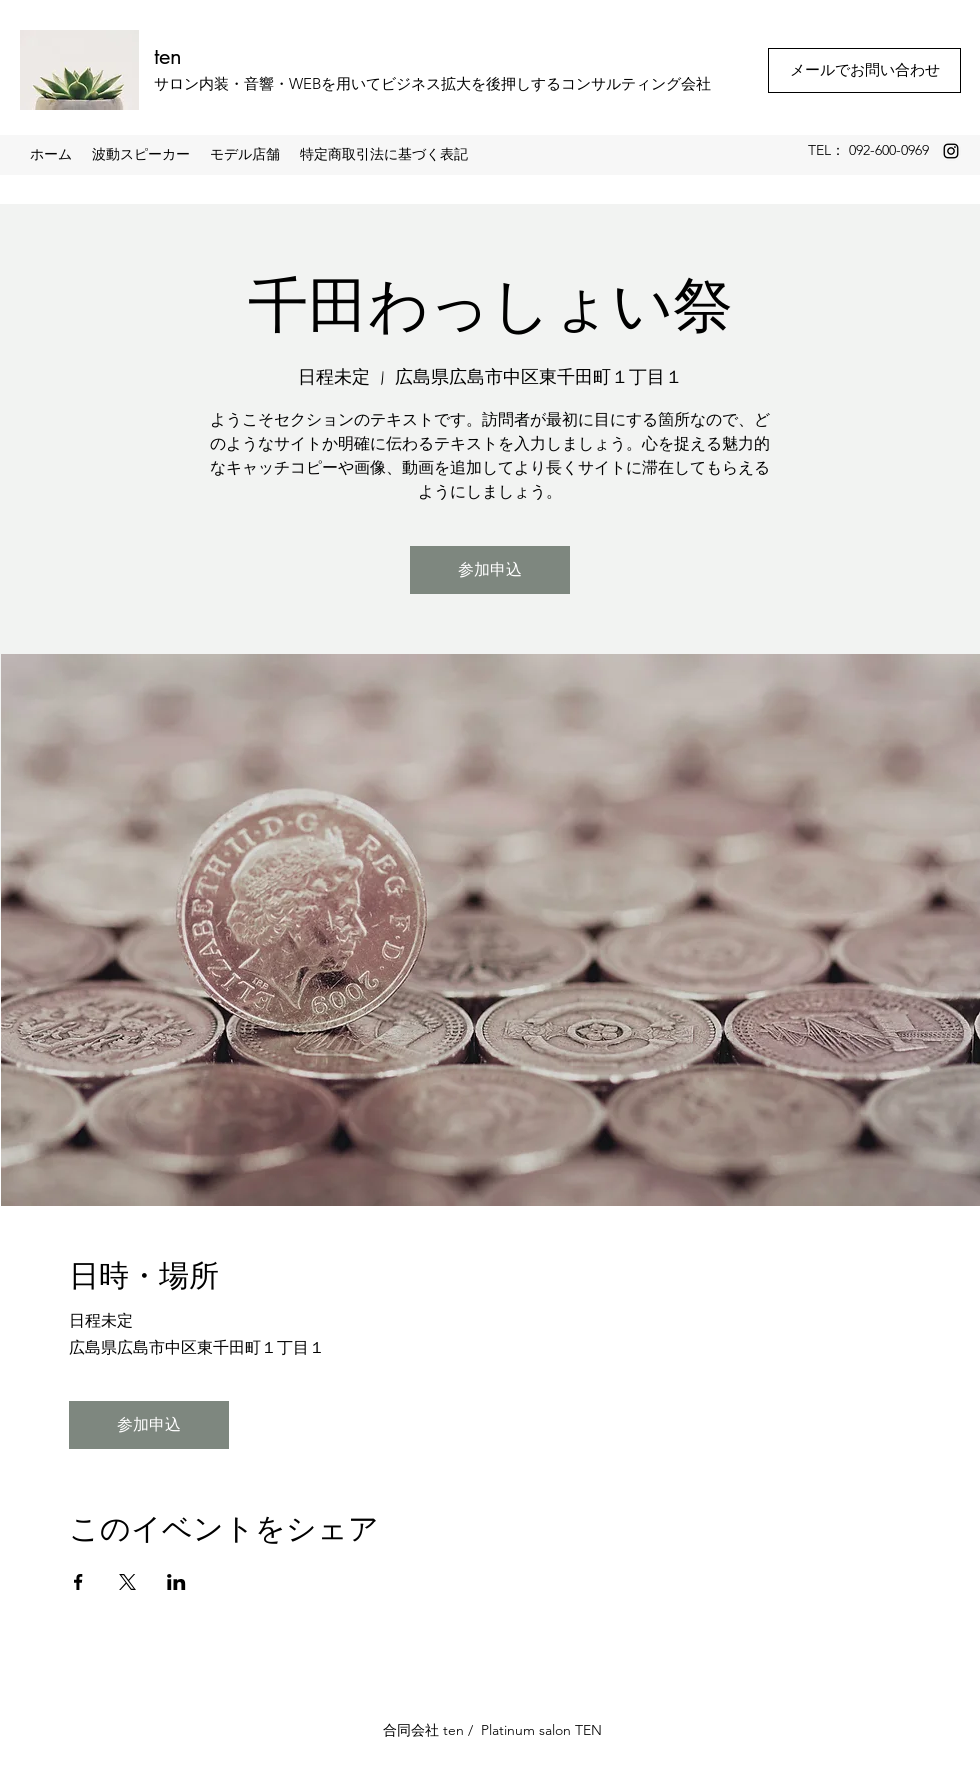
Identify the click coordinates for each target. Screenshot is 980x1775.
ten (168, 56)
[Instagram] (951, 151)
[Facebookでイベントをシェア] (78, 1582)
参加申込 (490, 569)
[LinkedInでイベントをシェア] (176, 1582)
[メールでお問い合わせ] (864, 70)
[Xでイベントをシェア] (127, 1582)
